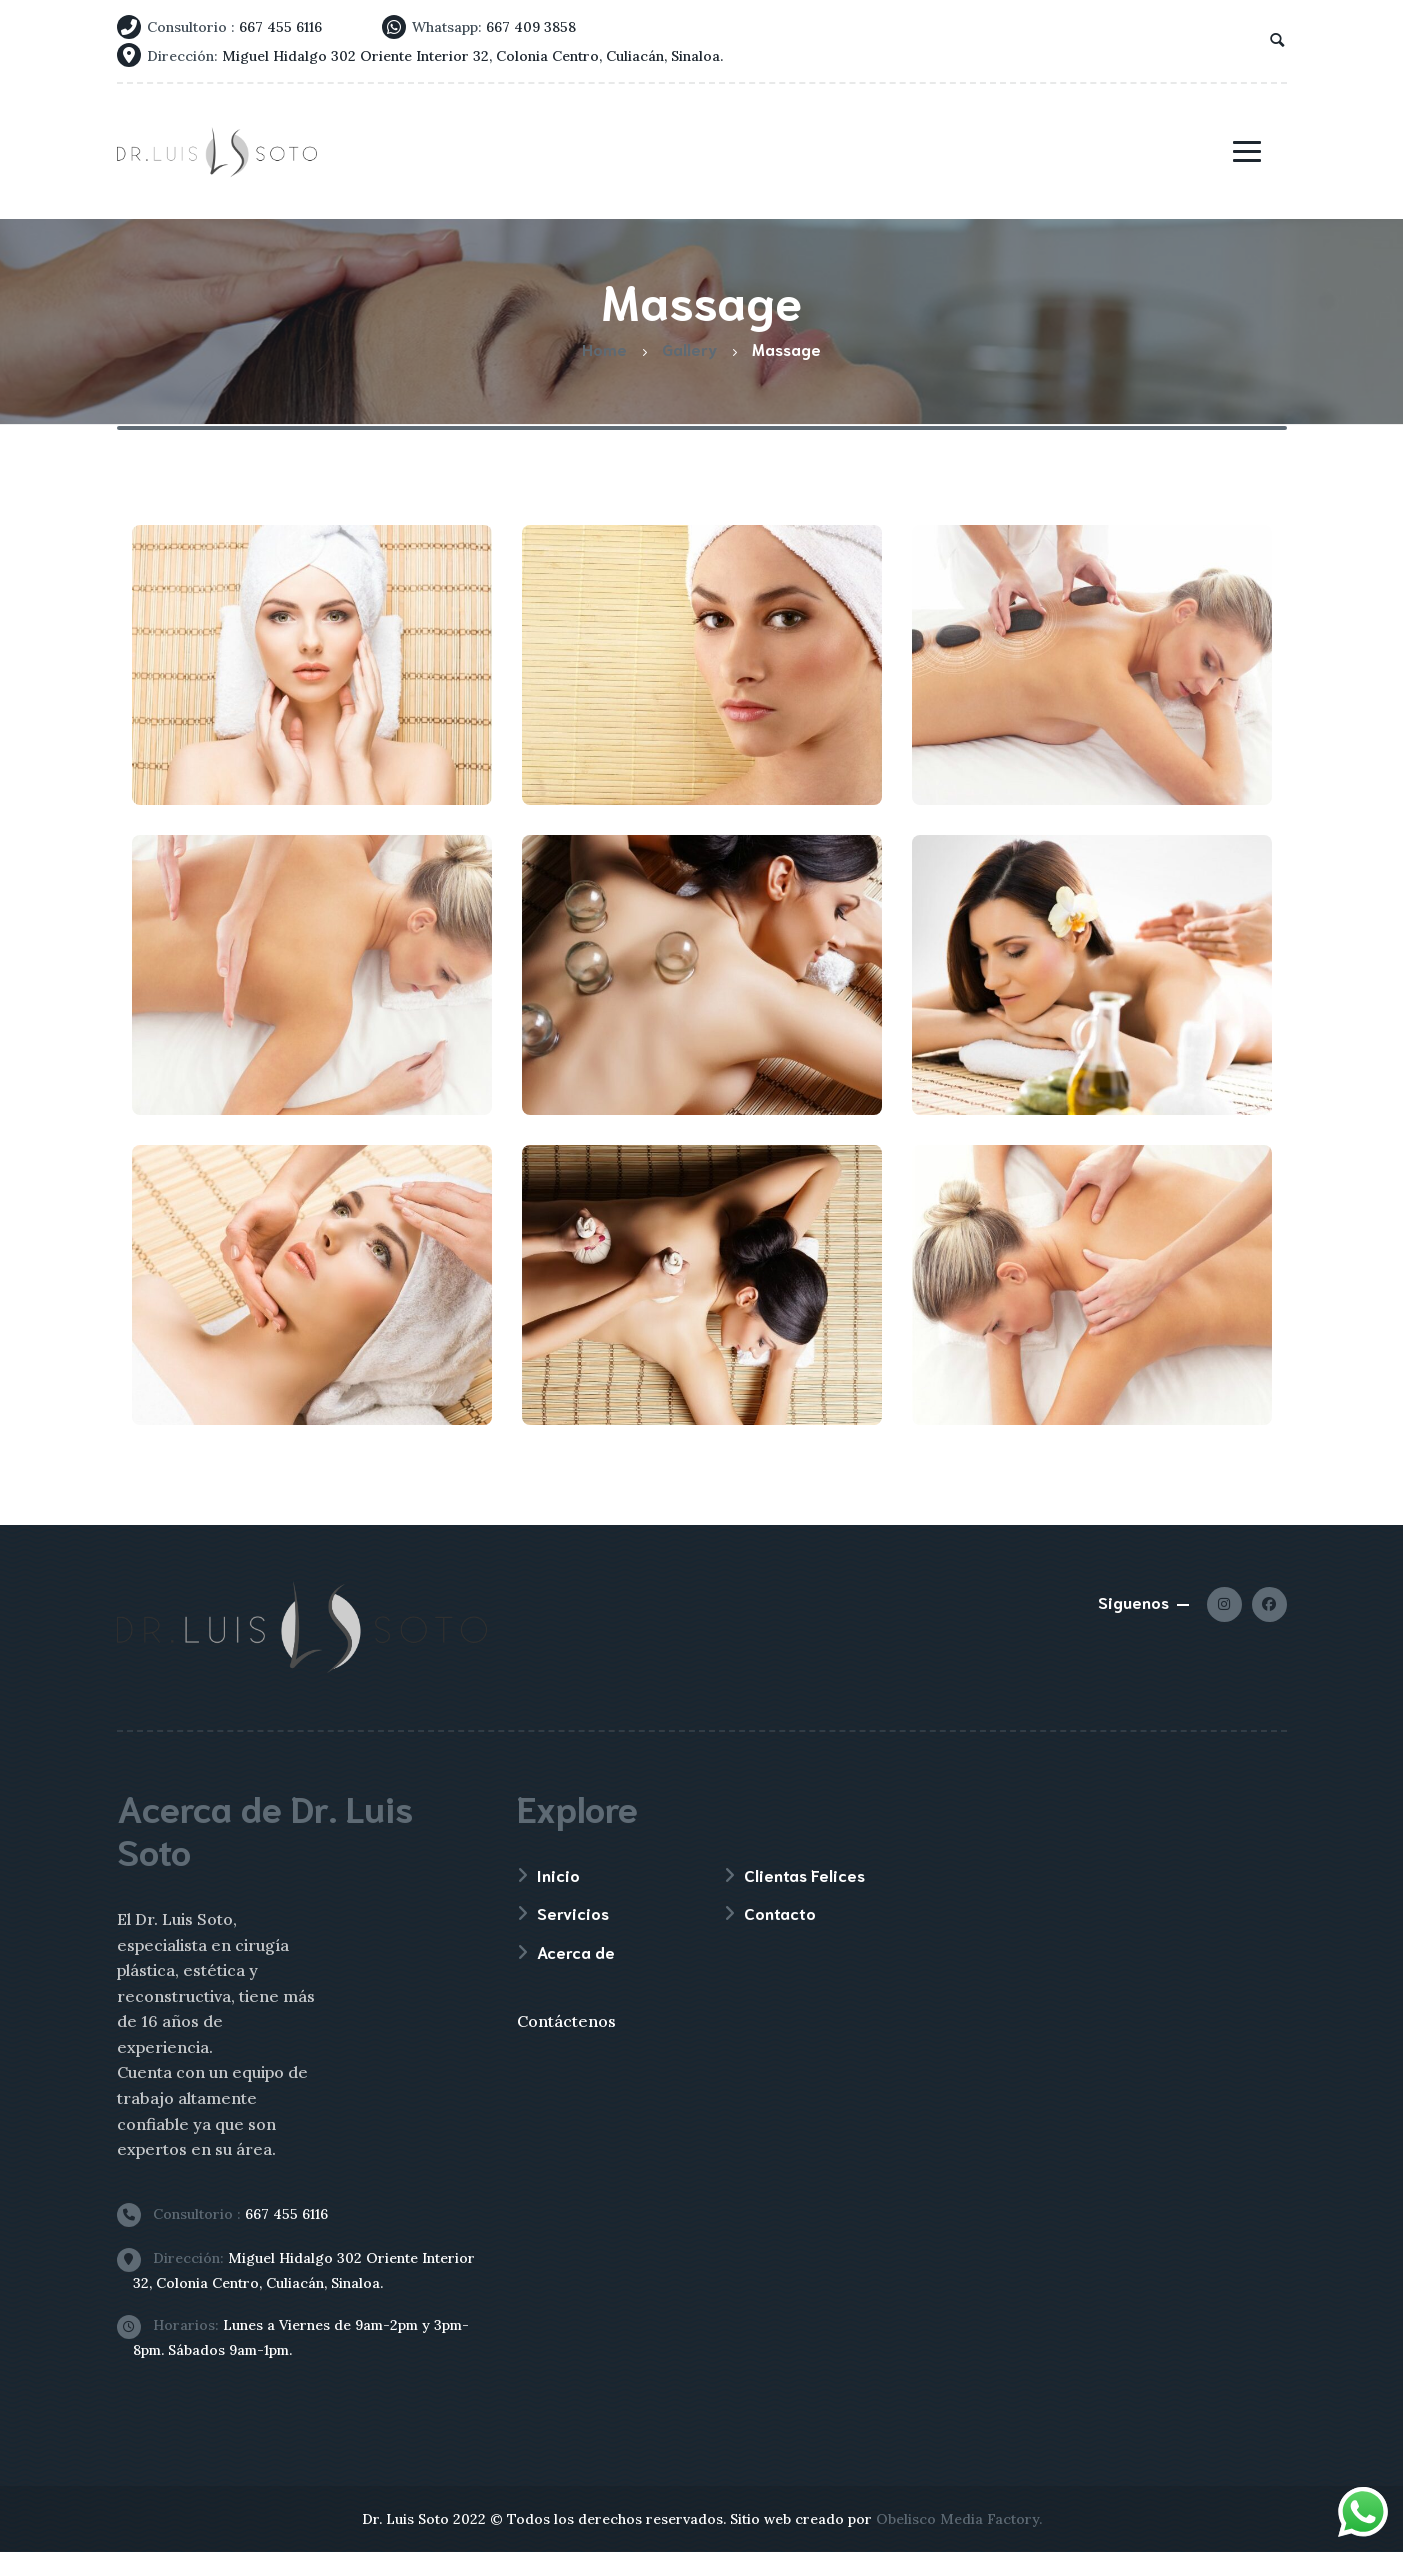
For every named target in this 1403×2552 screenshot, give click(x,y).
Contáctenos (566, 2021)
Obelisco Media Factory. (959, 2519)
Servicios (573, 1912)
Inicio (558, 1874)
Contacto (780, 1912)
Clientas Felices (804, 1874)
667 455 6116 (230, 2214)
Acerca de (576, 1951)
